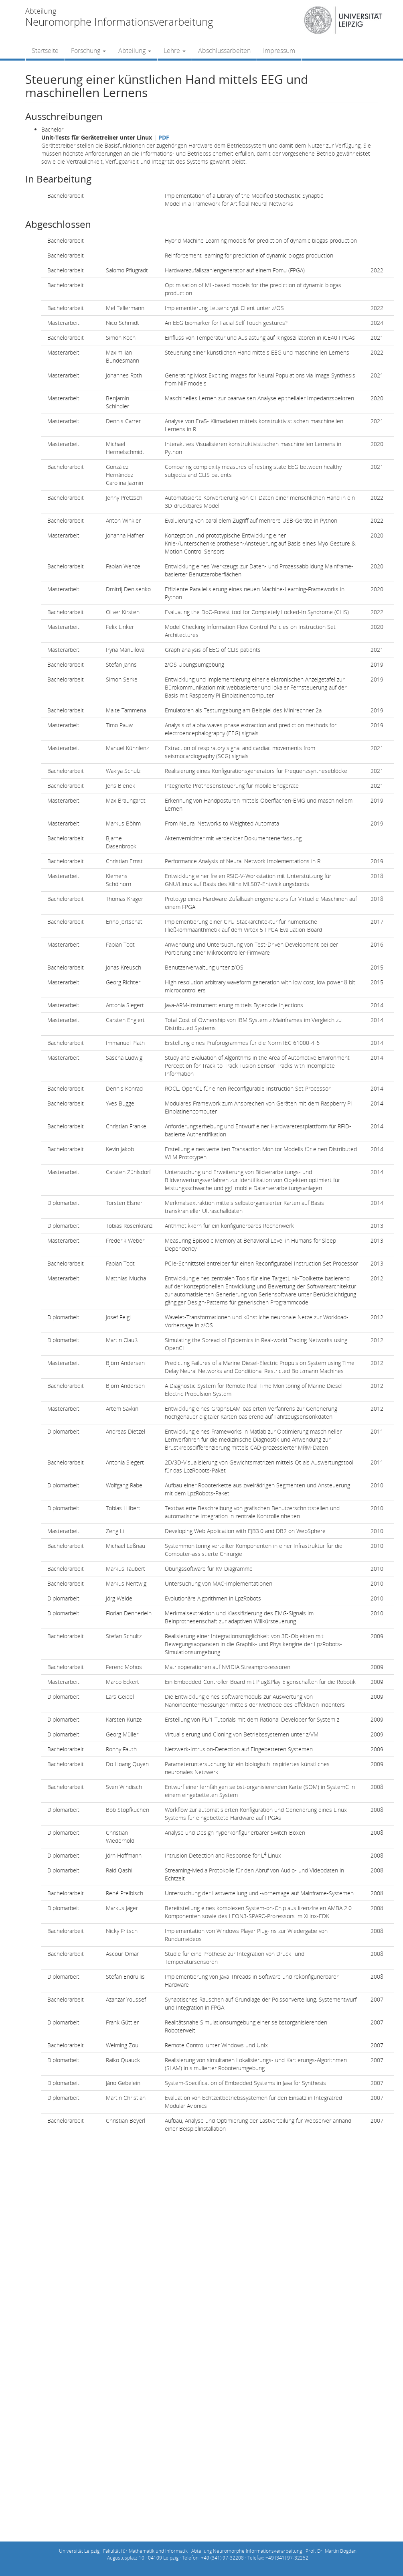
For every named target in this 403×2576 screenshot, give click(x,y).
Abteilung (134, 50)
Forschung (88, 50)
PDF (163, 137)
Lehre (175, 50)
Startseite (45, 50)
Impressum (279, 50)
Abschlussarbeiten (224, 50)
